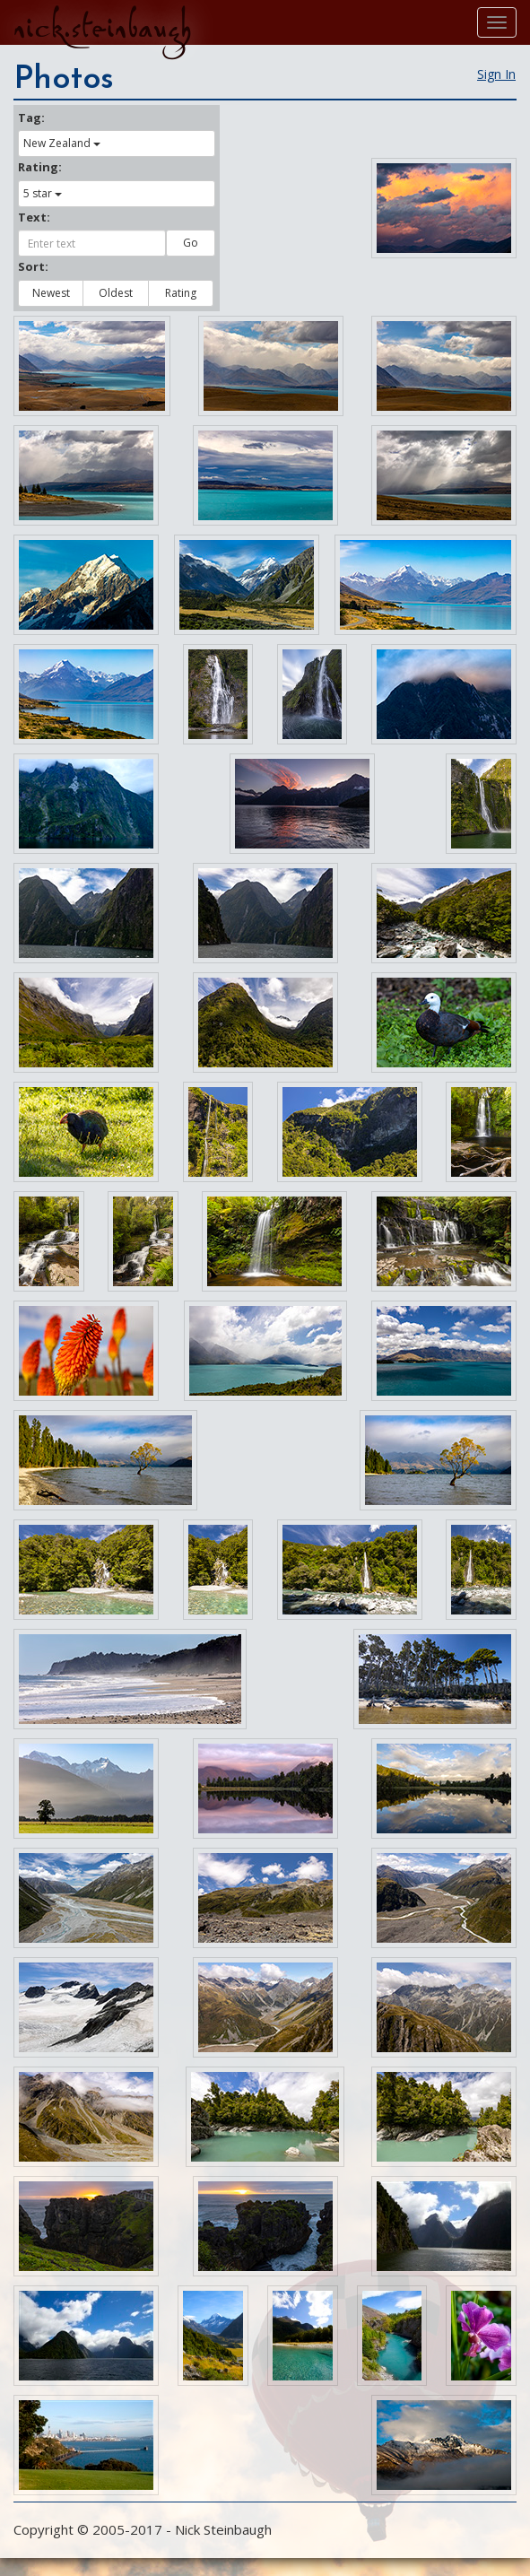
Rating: (40, 167)
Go (190, 242)
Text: (34, 217)
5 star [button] (42, 193)
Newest (51, 292)
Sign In (496, 74)
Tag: (31, 117)
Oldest (116, 292)
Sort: (33, 266)
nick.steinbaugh (102, 27)
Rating (180, 292)
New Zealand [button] (61, 143)
